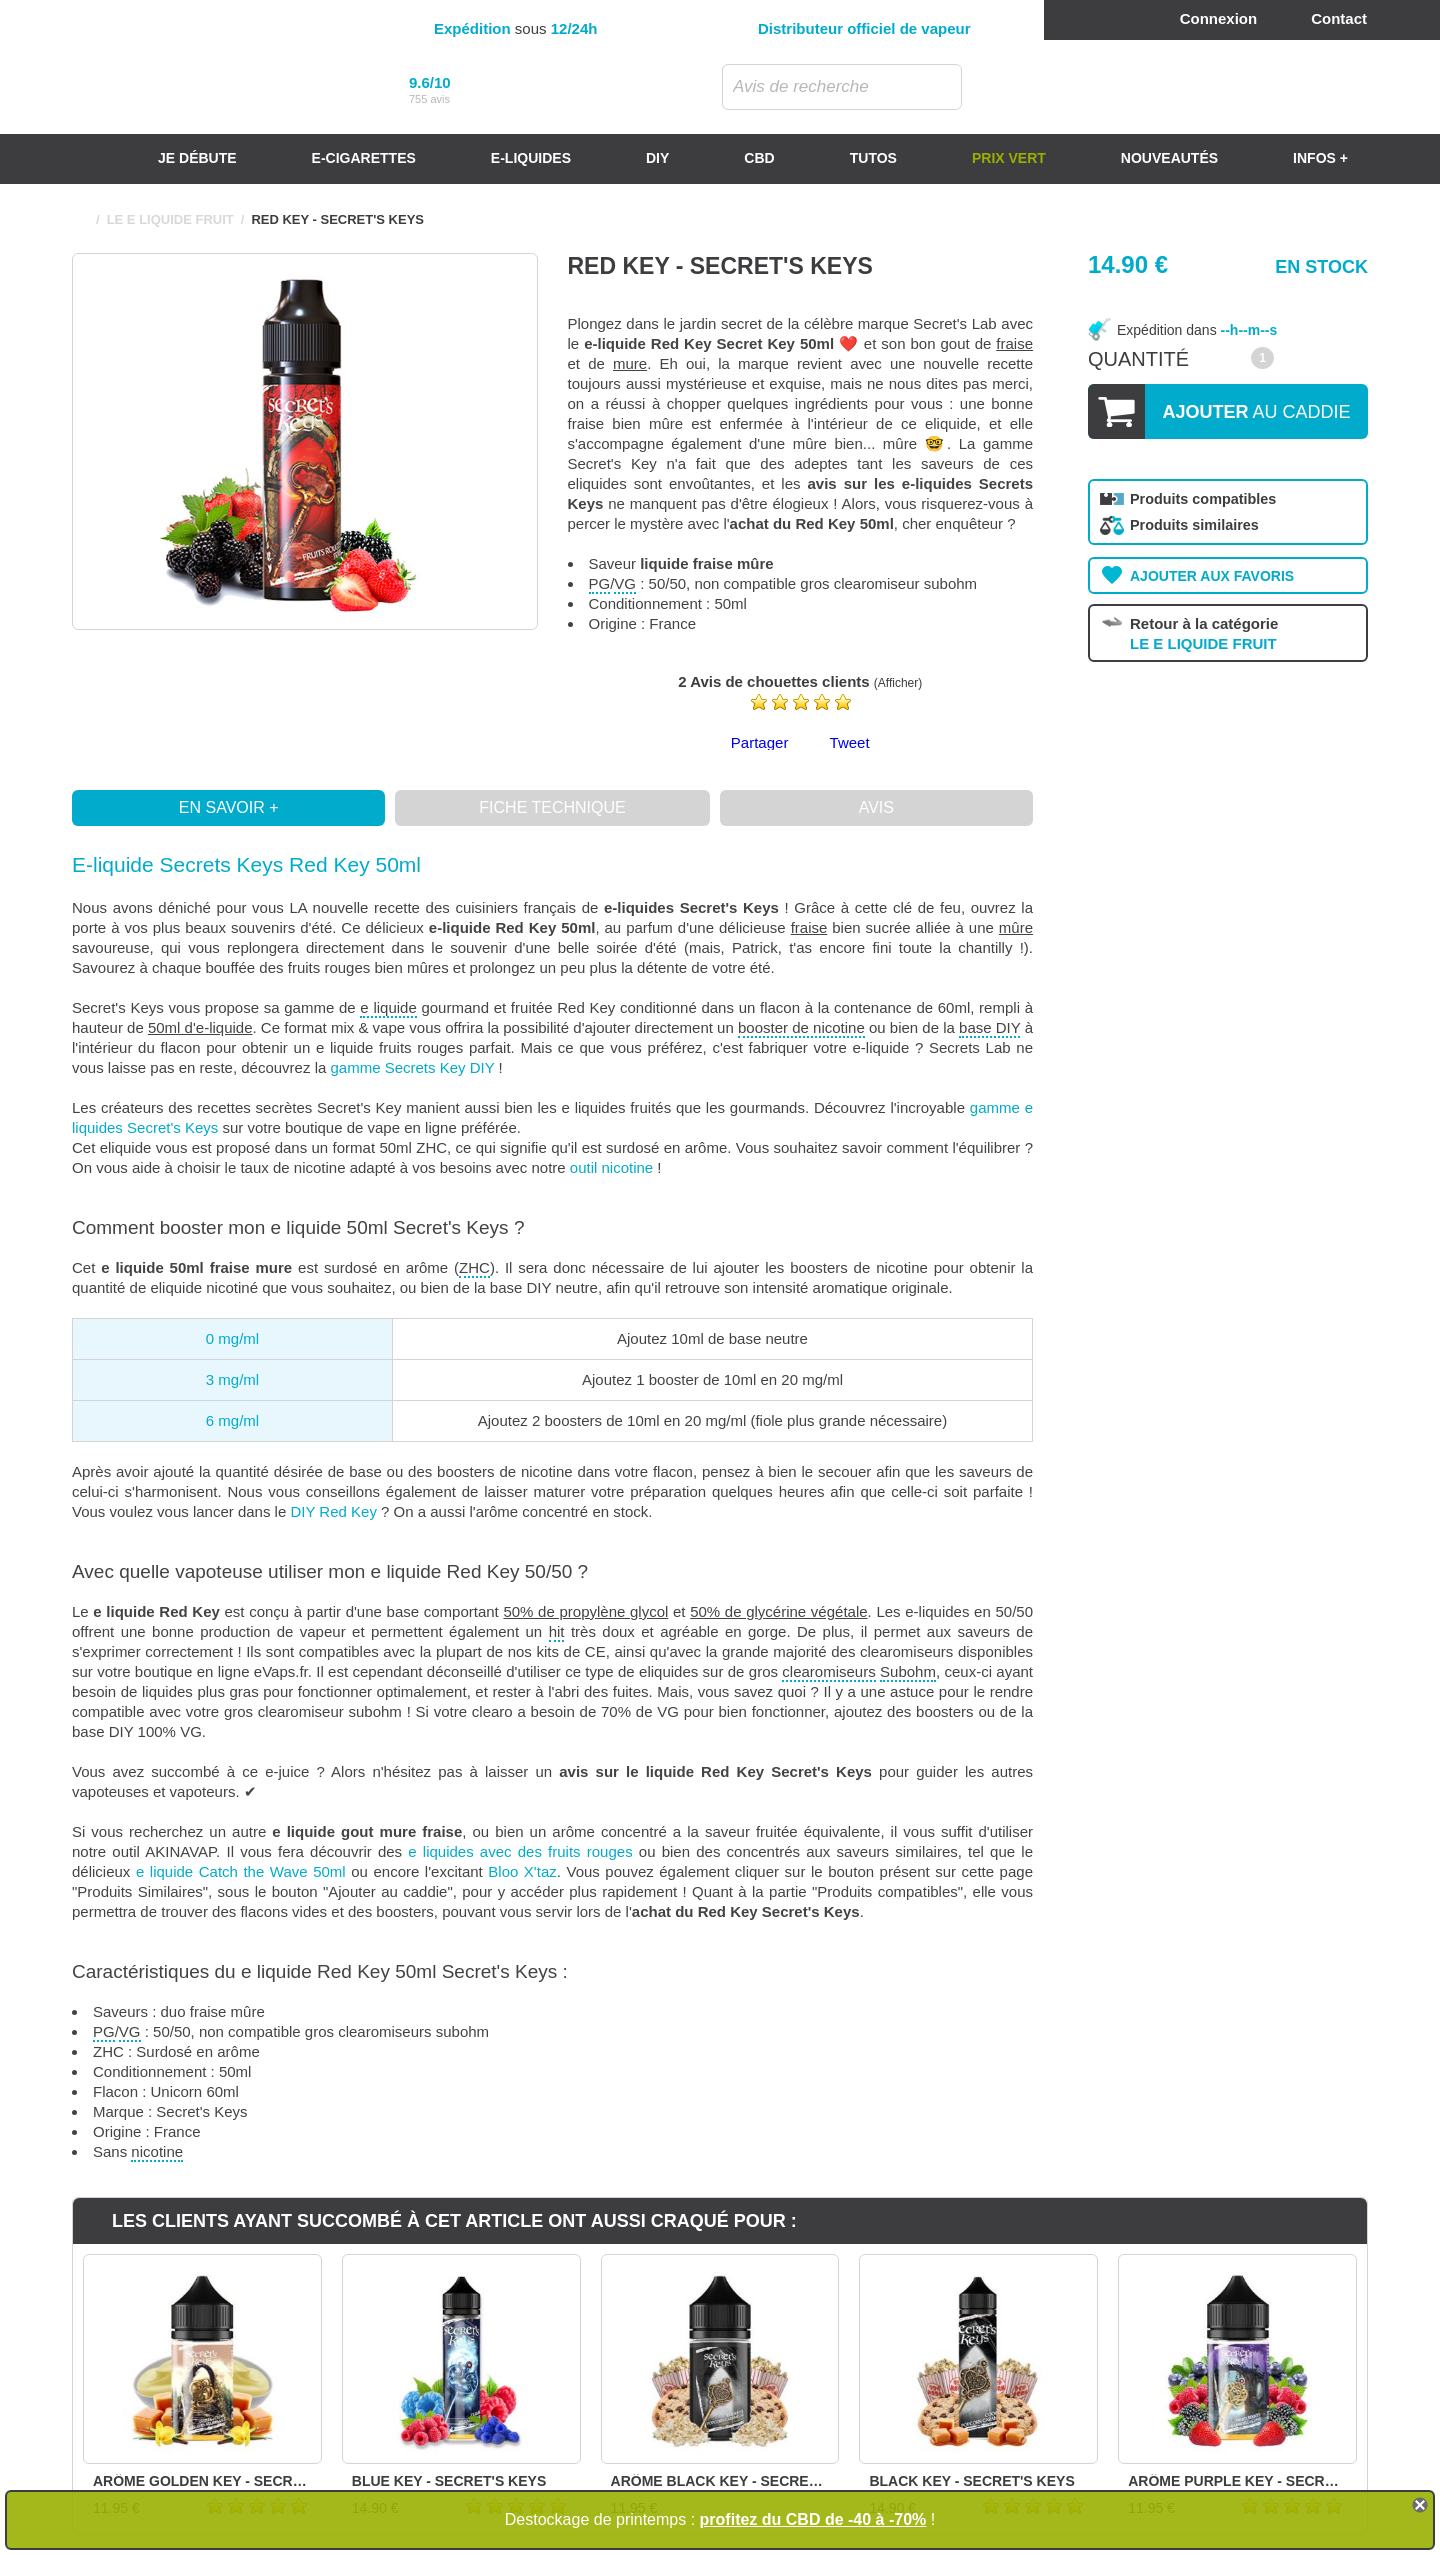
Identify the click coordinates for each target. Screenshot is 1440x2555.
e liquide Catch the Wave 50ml (241, 1871)
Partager (760, 742)
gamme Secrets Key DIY (412, 1067)
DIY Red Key (333, 1511)
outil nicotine (611, 1167)
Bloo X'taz (522, 1871)
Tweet (850, 742)
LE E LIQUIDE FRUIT (170, 219)
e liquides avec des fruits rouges (520, 1851)
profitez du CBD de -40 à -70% (813, 2519)
